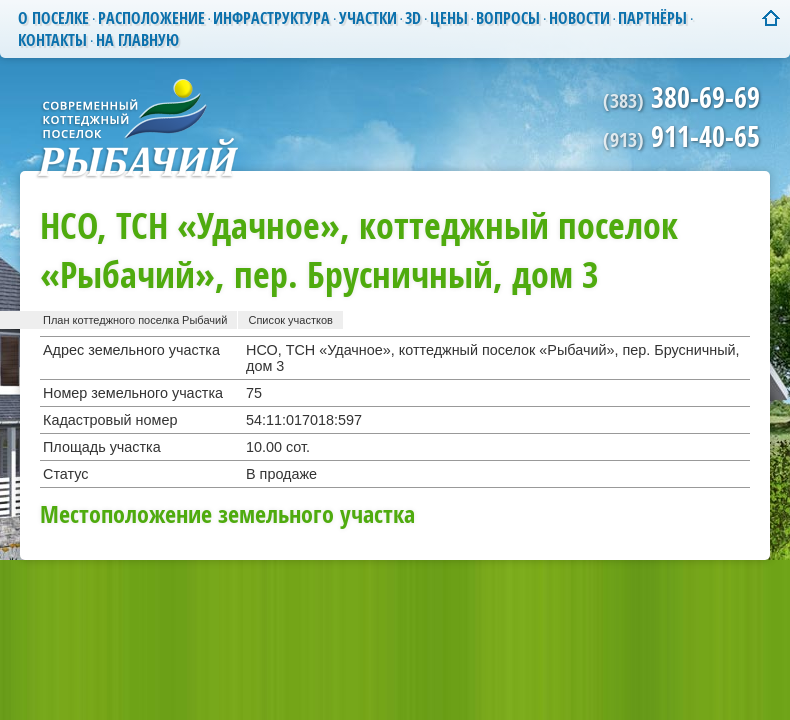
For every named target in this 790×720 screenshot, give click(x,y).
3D (413, 18)
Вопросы (508, 18)
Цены (449, 18)
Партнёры (652, 18)
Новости (579, 18)
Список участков (290, 320)
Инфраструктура (271, 18)
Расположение (151, 18)
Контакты (52, 40)
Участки (368, 18)
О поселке (53, 18)
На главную (137, 40)
